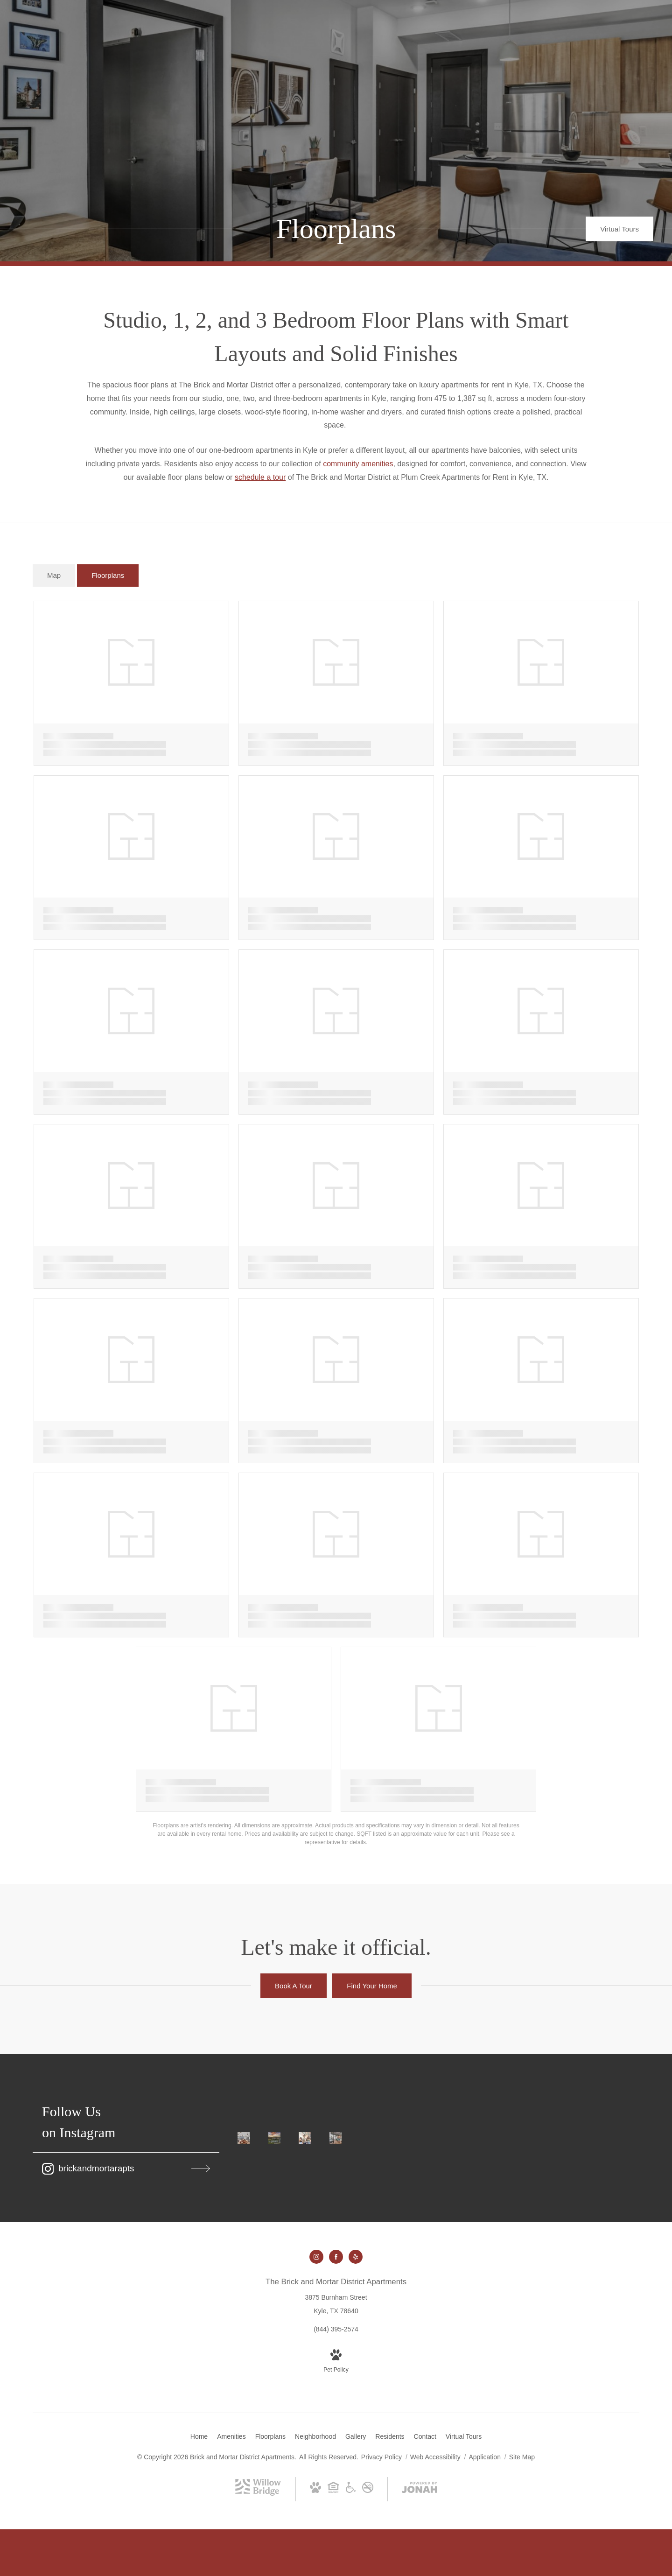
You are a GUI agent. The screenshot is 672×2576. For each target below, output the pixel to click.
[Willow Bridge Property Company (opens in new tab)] (258, 2493)
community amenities (358, 464)
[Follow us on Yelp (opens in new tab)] (356, 2257)
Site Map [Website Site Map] (522, 2457)
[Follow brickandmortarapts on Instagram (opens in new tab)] (126, 2168)
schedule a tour (260, 477)
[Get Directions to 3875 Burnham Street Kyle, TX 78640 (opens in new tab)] (336, 2296)
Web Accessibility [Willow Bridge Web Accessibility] (436, 2457)
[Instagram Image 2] (275, 2138)
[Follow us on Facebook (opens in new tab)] (336, 2257)
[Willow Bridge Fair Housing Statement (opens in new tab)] (333, 2489)
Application (485, 2457)
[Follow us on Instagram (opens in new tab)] (316, 2257)
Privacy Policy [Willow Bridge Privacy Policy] (381, 2457)
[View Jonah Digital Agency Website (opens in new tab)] (419, 2489)
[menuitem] (199, 2437)
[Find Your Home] (372, 1985)
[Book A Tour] (293, 1985)
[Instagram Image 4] (336, 2138)
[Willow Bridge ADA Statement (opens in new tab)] (351, 2489)
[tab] (54, 575)
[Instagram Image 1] (244, 2138)
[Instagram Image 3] (306, 2138)
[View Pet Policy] (335, 2362)
